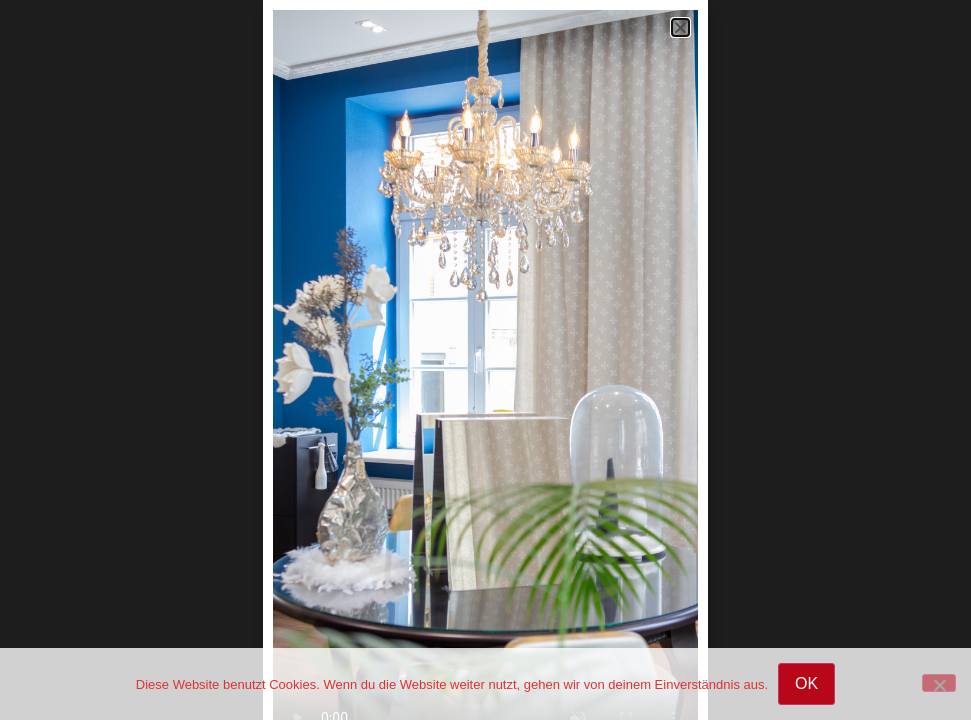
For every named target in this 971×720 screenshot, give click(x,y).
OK (806, 683)
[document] (485, 360)
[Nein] (939, 683)
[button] (680, 27)
